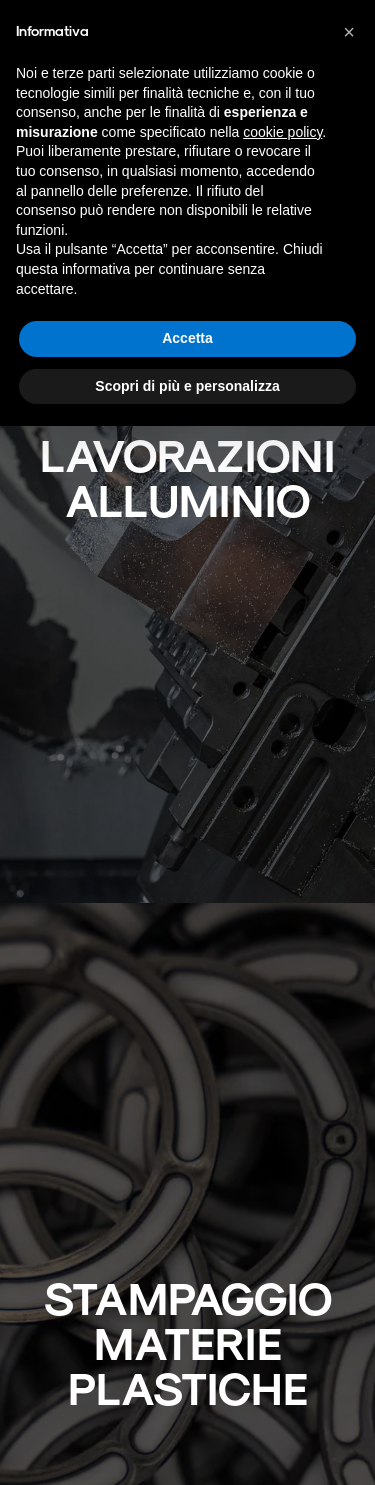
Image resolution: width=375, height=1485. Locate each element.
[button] (349, 32)
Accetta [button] (187, 338)
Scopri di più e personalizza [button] (187, 386)
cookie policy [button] (282, 132)
